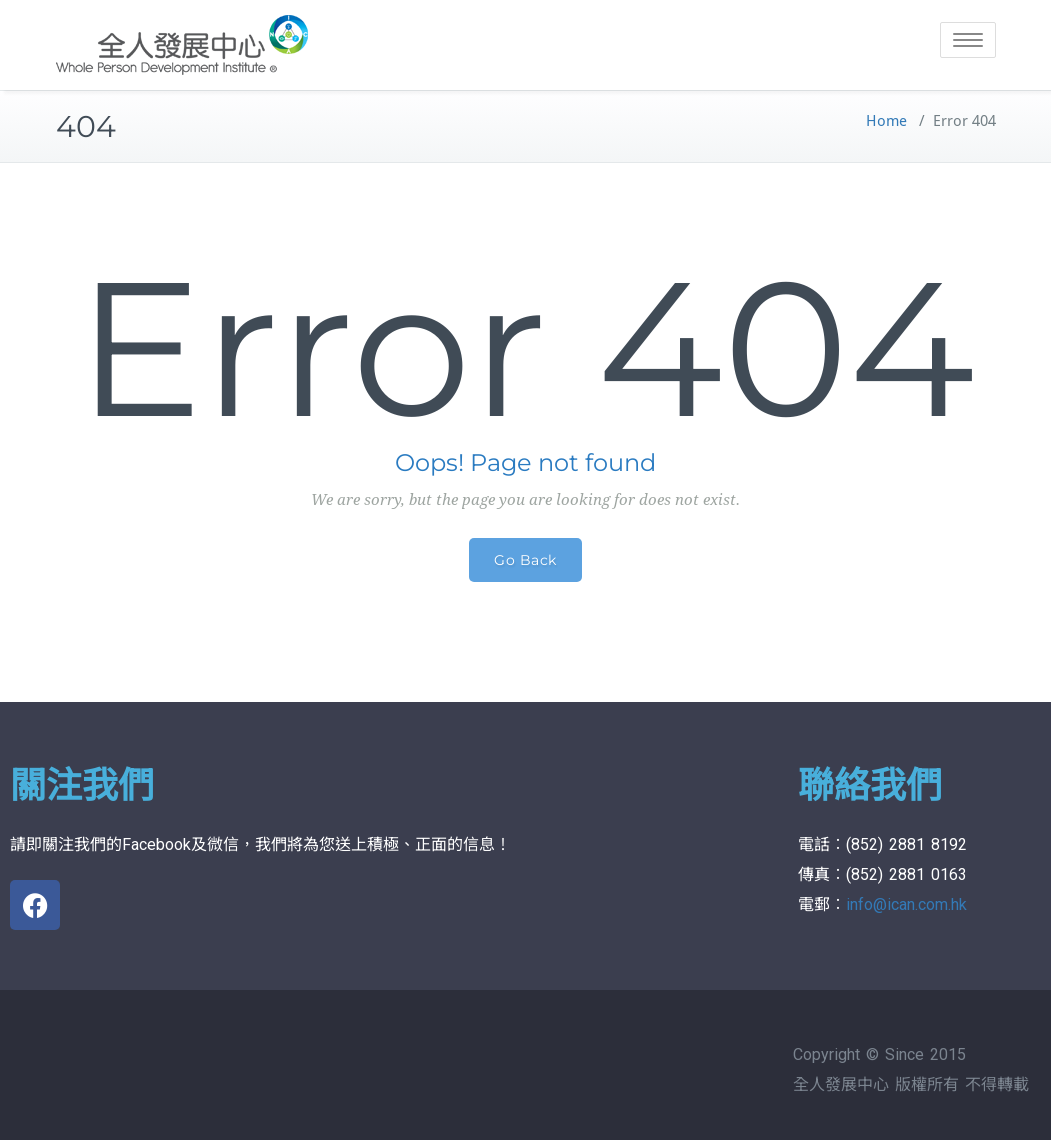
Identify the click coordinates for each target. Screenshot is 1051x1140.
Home (886, 121)
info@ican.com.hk (906, 904)
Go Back (525, 560)
